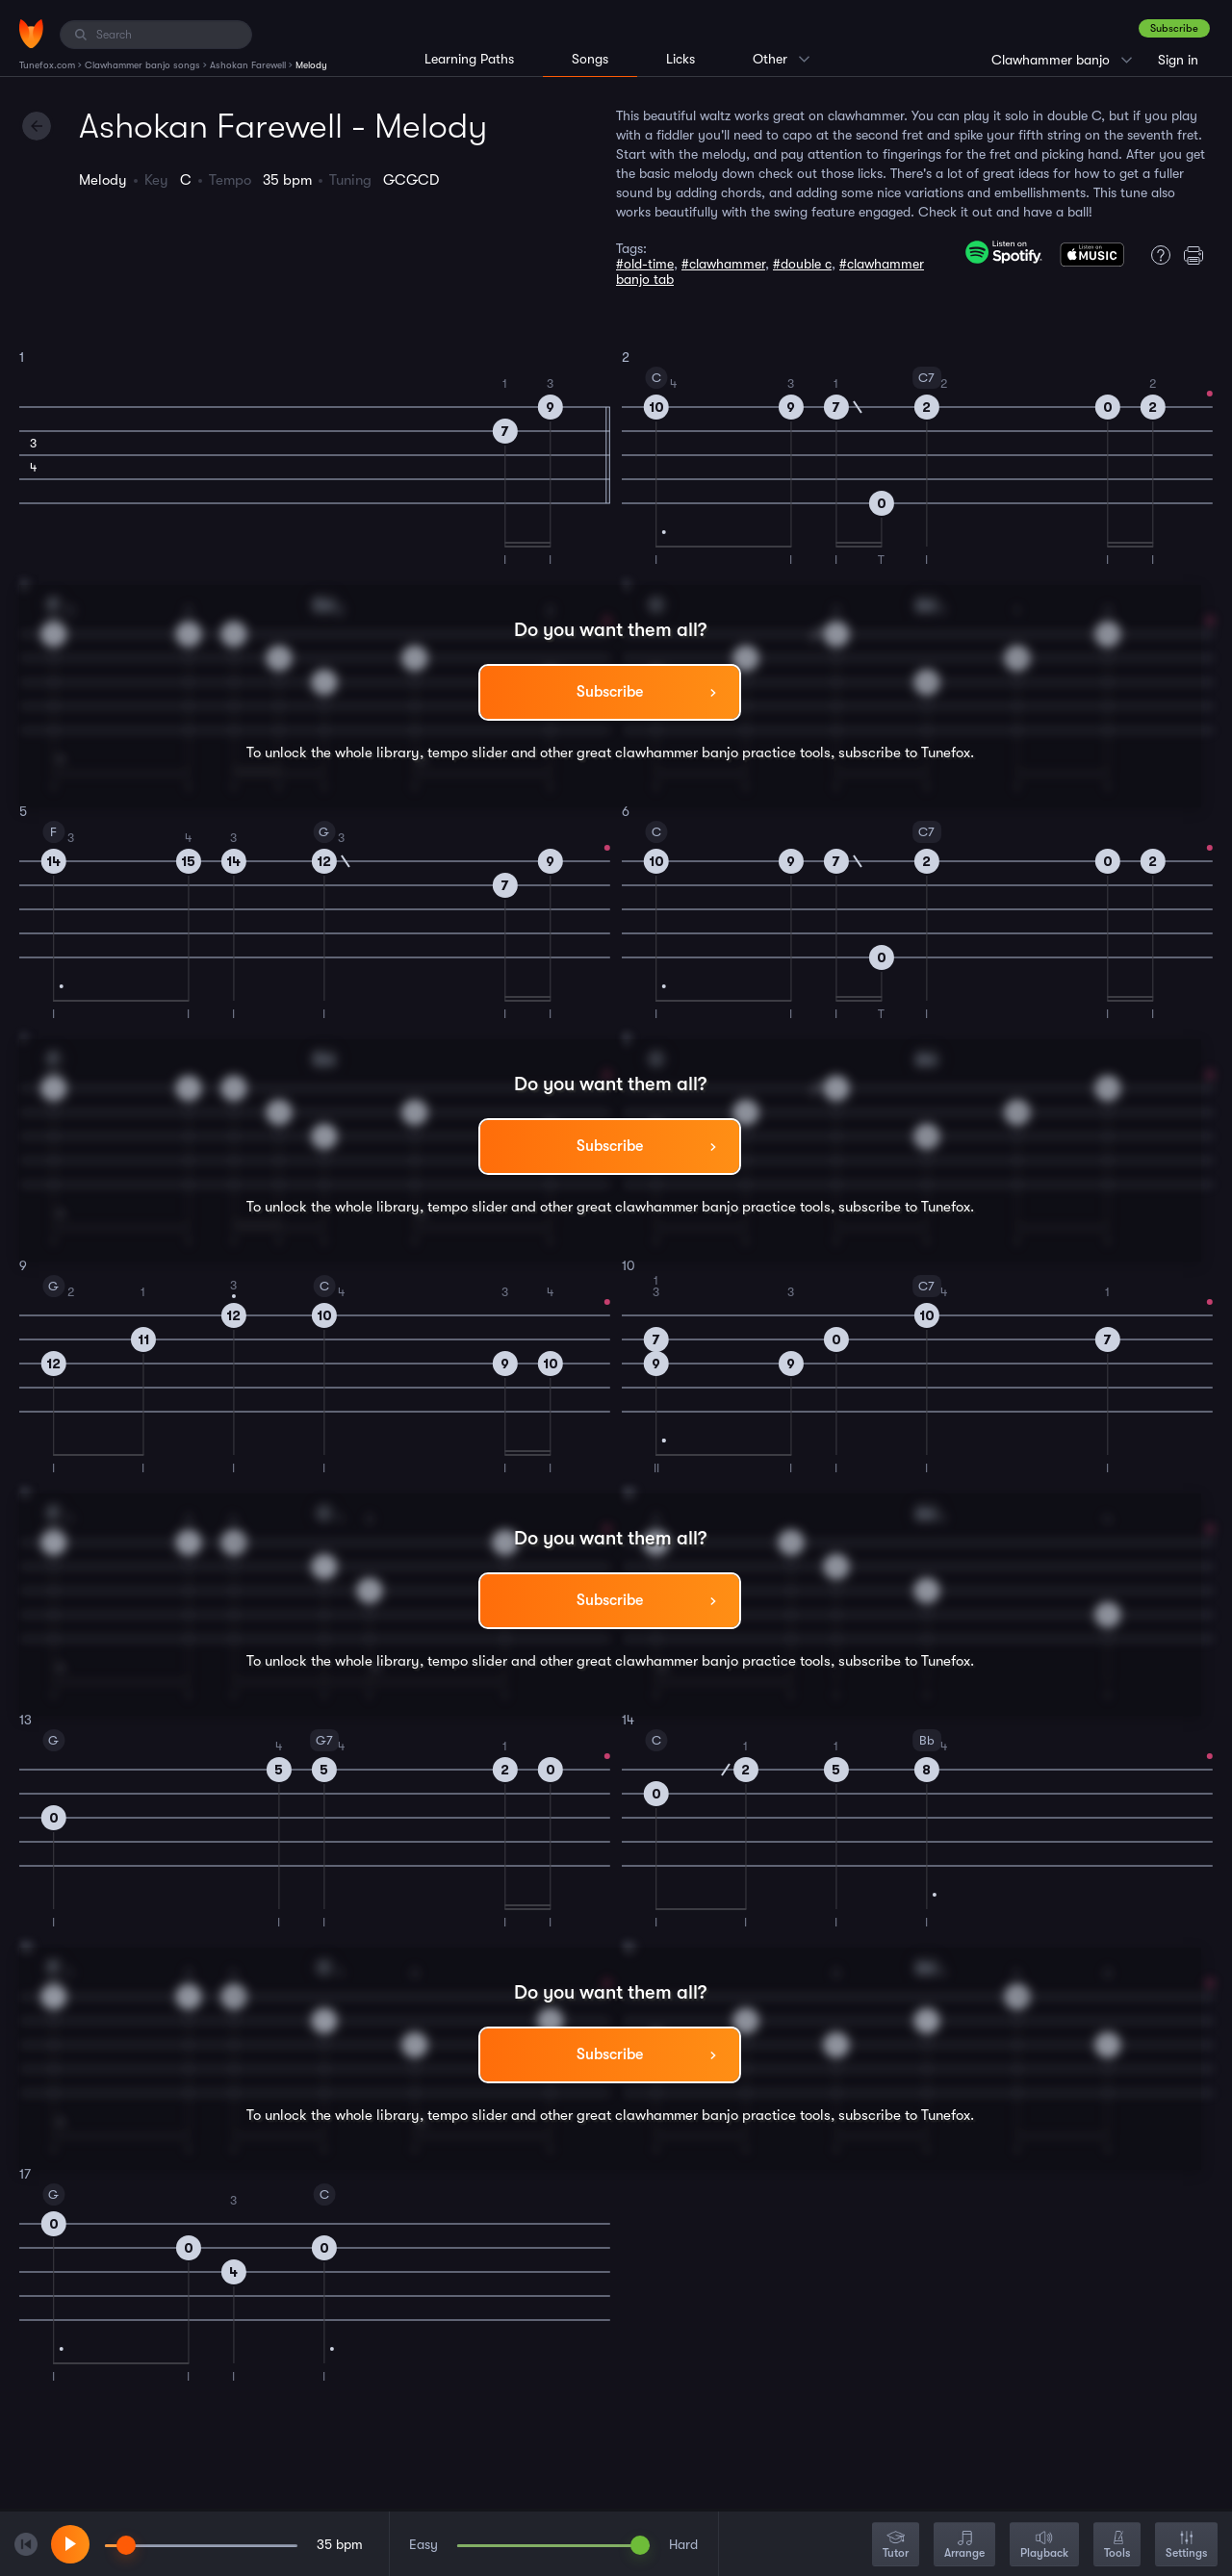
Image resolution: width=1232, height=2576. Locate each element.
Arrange (964, 2546)
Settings (1186, 2546)
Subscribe (1174, 28)
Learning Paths (469, 58)
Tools (1117, 2546)
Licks (680, 58)
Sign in (1178, 59)
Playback (1044, 2546)
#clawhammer (723, 263)
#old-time (645, 263)
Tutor (896, 2546)
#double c (802, 263)
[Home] (31, 33)
